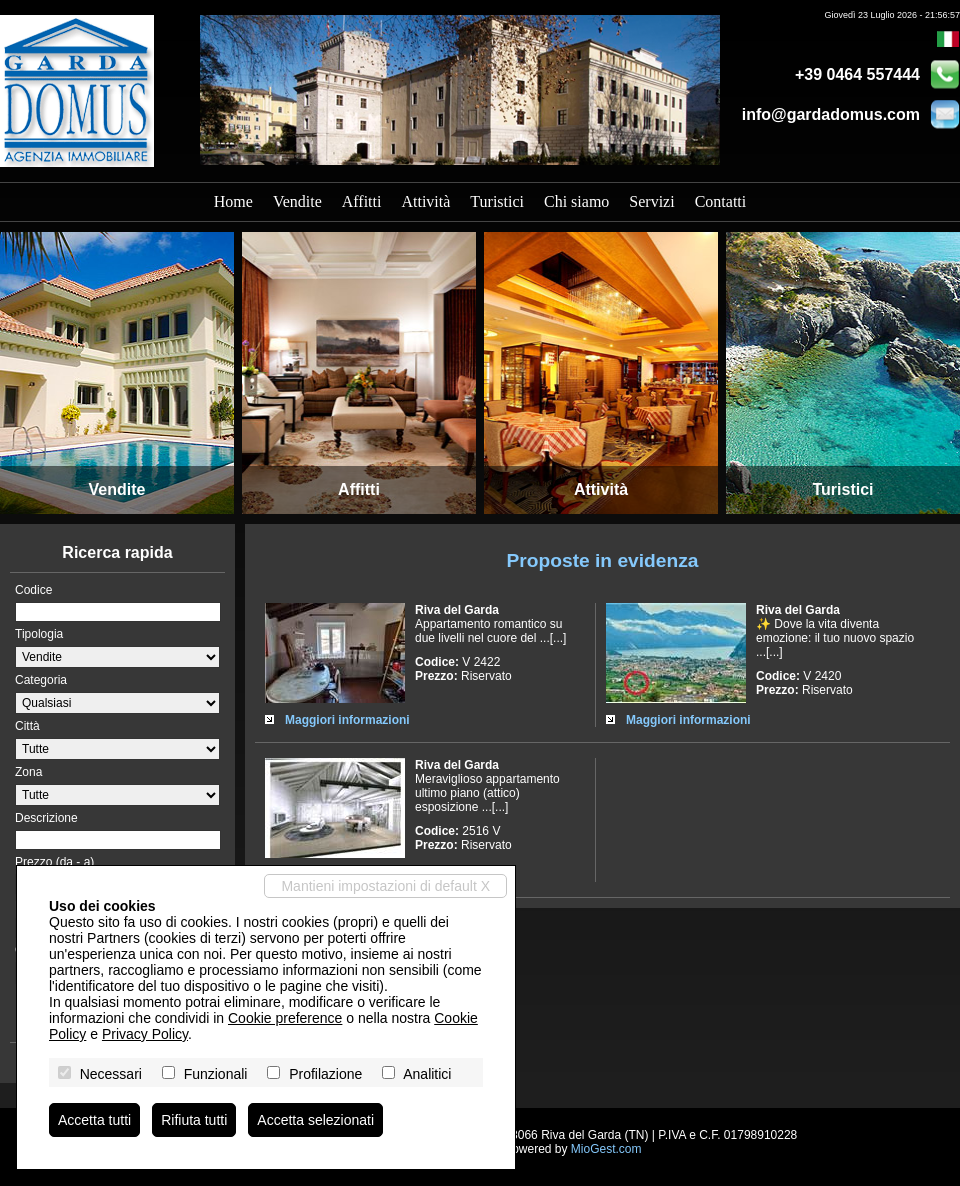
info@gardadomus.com (831, 114)
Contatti (721, 201)
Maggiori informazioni (347, 720)
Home (233, 201)
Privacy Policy (145, 1034)
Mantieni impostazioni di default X (385, 886)
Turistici (497, 201)
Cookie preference (285, 1018)
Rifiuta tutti (194, 1120)
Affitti (362, 201)
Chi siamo (576, 201)
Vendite (297, 201)
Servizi (651, 201)
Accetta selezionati (315, 1120)
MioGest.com (606, 1149)
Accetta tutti (94, 1120)
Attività (425, 201)
